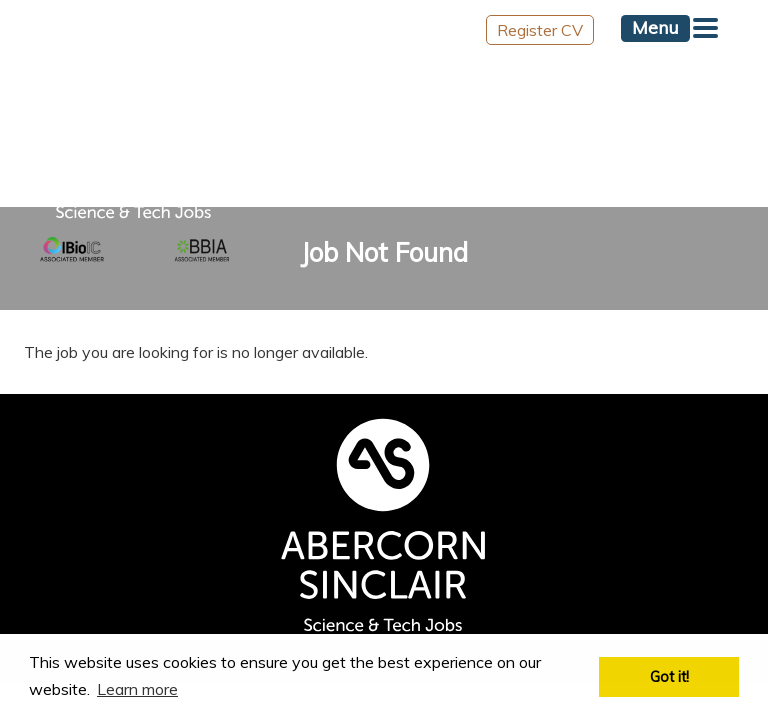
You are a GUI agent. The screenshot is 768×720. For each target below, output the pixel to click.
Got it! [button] (669, 677)
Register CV (540, 30)
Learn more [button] (137, 689)
